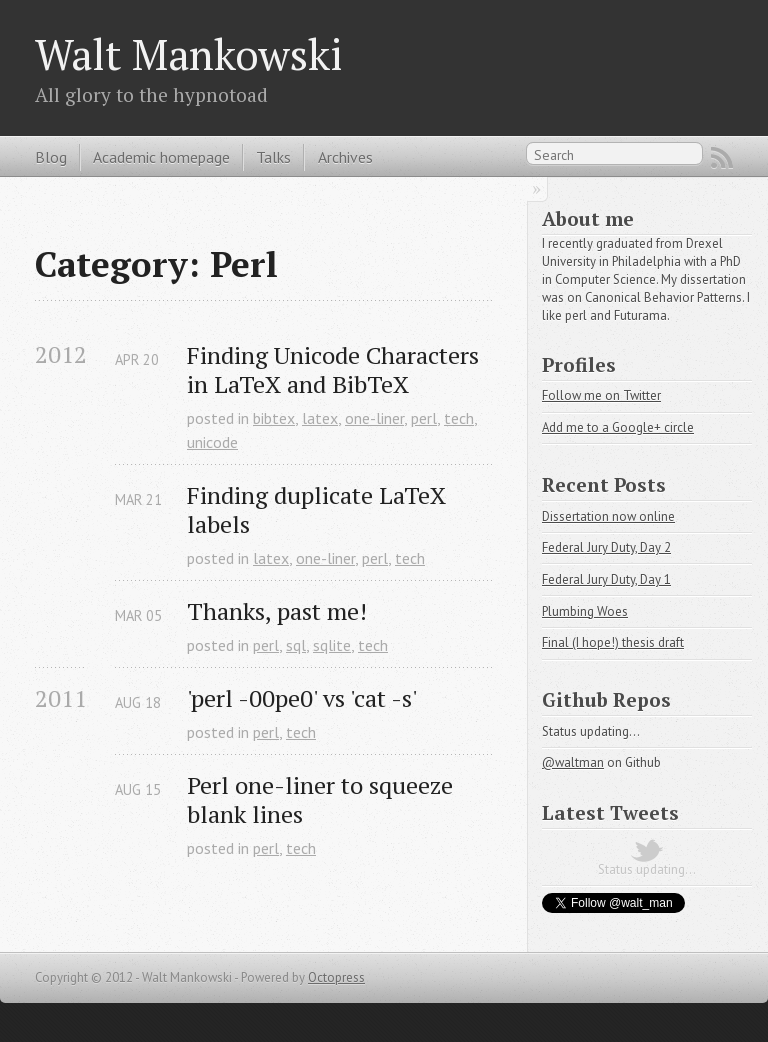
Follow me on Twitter (601, 395)
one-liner (374, 418)
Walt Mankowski (189, 54)
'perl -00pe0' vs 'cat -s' (302, 698)
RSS (722, 158)
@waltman (573, 762)
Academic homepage (161, 157)
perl (424, 418)
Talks (273, 157)
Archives (345, 157)
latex (320, 418)
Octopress (336, 977)
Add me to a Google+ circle (618, 427)
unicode (212, 442)
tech (459, 418)
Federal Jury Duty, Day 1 (606, 579)
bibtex (274, 418)
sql (296, 645)
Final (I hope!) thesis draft (613, 642)
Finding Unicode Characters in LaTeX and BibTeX (336, 370)
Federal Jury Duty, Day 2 (606, 547)
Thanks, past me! (277, 611)
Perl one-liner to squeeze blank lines (323, 800)
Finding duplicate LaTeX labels (319, 510)
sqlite (332, 645)
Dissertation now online (608, 516)
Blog (51, 157)
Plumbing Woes (585, 611)
